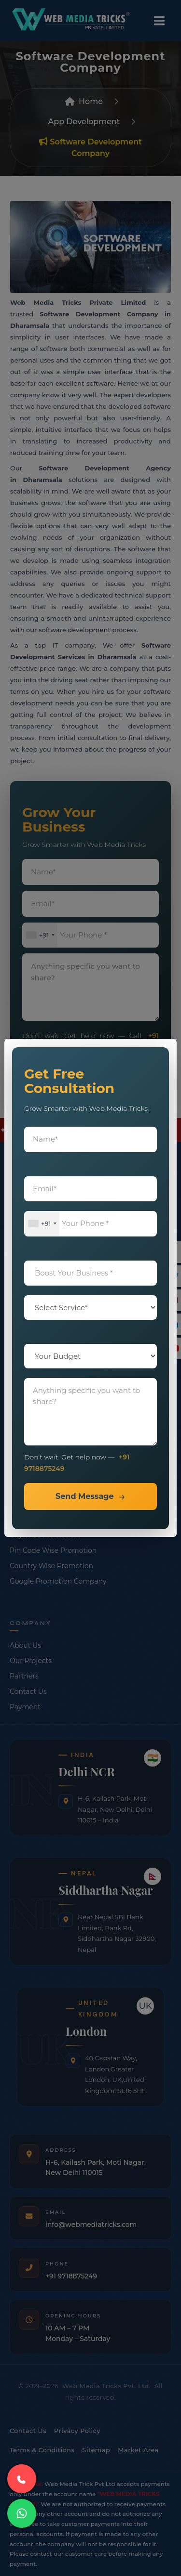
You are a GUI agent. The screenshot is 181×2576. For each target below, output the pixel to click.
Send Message (85, 1496)
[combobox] (42, 1223)
